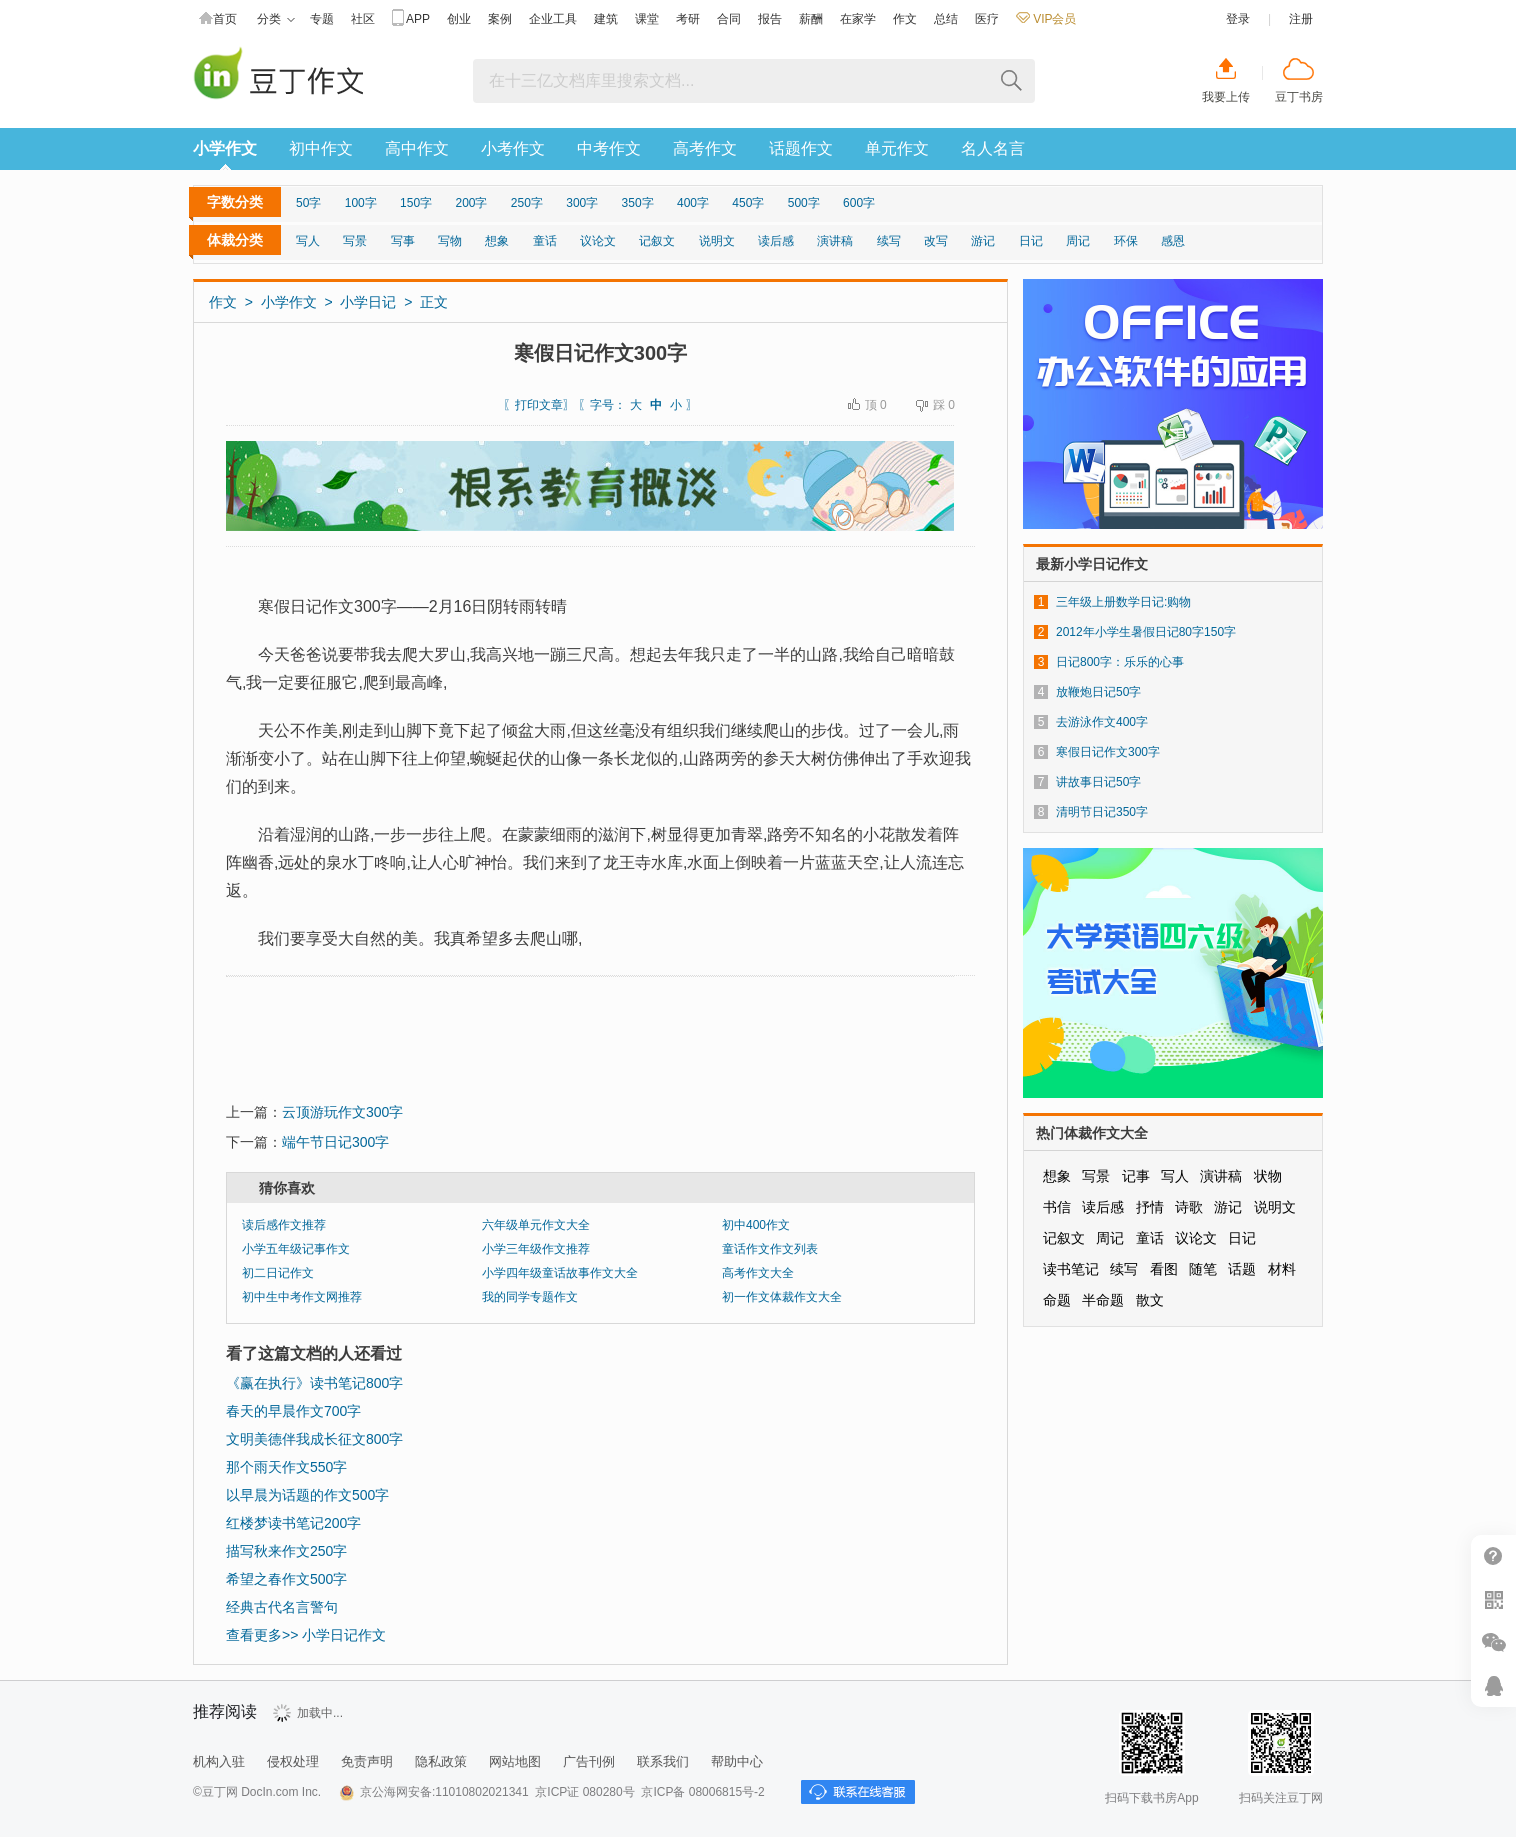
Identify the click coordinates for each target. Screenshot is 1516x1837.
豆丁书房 (1299, 97)
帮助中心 (737, 1761)
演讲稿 (835, 241)
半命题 (1103, 1300)
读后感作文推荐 (284, 1225)
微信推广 (1493, 1642)
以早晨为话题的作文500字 (307, 1495)
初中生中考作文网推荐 (302, 1297)
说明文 (717, 241)
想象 (497, 241)
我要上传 (1226, 97)
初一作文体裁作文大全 (782, 1297)
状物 (1268, 1176)
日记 (1031, 241)
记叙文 (657, 241)
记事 (1136, 1176)
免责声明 (367, 1761)
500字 (804, 203)
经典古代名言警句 (282, 1607)
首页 (218, 19)
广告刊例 (589, 1761)
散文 (1150, 1300)
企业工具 (553, 19)
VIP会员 (1046, 19)
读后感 (776, 241)
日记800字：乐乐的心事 (1120, 662)
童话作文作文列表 (770, 1249)
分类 (276, 19)
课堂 (647, 19)
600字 (859, 203)
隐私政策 (441, 1761)
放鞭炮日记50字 (1098, 692)
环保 (1126, 241)
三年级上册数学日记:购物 (1123, 602)
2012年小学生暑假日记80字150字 (1146, 632)
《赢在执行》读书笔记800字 (314, 1383)
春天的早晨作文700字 (293, 1411)
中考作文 (609, 148)
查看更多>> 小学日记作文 (306, 1635)
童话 (545, 241)
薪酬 (811, 19)
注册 (1301, 19)
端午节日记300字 (335, 1142)
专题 (322, 19)
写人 (308, 241)
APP (411, 19)
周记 (1078, 241)
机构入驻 (219, 1761)
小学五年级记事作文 (296, 1249)
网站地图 (515, 1761)
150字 (416, 203)
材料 (1282, 1269)
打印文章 (539, 405)
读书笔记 (1071, 1269)
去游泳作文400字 (1102, 722)
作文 (905, 19)
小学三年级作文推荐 (536, 1249)
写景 (355, 241)
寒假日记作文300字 (1108, 752)
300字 (582, 203)
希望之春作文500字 (286, 1579)
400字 (693, 203)
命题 (1057, 1300)
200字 (471, 203)
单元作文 (897, 148)
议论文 (598, 241)
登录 (1238, 19)
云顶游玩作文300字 (342, 1112)
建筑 (606, 19)
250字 (527, 203)
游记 (983, 241)
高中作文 (417, 148)
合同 (729, 19)
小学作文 (225, 148)
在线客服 (1493, 1685)
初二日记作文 (278, 1273)
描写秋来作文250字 (286, 1551)
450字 (748, 203)
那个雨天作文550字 (286, 1467)
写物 (450, 241)
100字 (361, 203)
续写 (889, 241)
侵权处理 (293, 1761)
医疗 (987, 19)
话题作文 (801, 148)
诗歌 (1189, 1207)
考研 (688, 19)
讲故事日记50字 (1098, 782)
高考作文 (705, 148)
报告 (770, 19)
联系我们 (663, 1761)
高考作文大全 (758, 1273)
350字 (638, 203)
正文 (434, 302)
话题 (1242, 1269)
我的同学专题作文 (530, 1297)
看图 (1164, 1269)
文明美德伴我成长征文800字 (314, 1439)
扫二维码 (1493, 1599)
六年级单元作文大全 (536, 1225)
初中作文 (321, 148)
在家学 (858, 19)
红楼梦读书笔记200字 (293, 1523)
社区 (363, 19)
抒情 (1150, 1207)
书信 (1057, 1207)
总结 (946, 19)
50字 (308, 203)
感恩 (1173, 241)
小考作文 (513, 148)
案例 (500, 19)
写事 (403, 241)
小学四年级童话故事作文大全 (560, 1273)
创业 (459, 19)
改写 (936, 241)
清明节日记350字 (1102, 812)
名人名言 (993, 148)
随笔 (1203, 1269)
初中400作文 (756, 1225)
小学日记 (368, 302)
